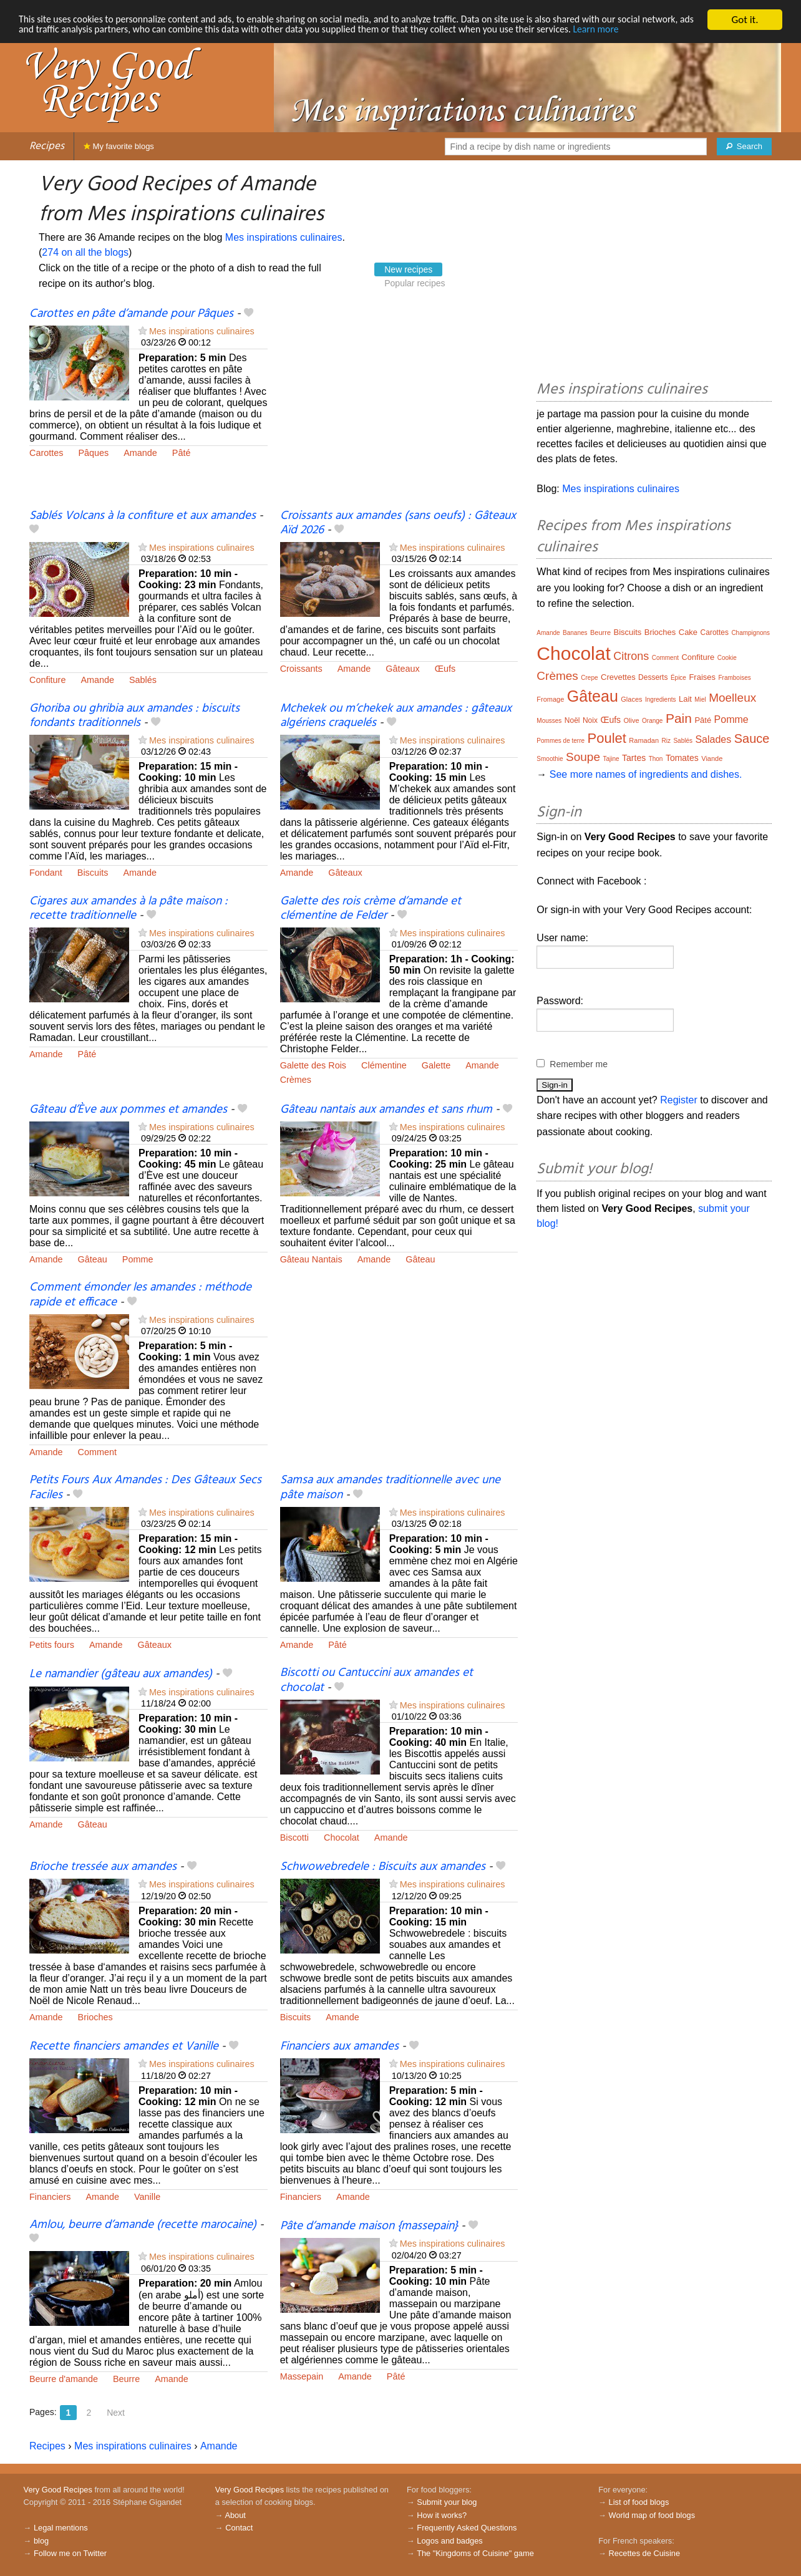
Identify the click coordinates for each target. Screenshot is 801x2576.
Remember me (579, 1064)
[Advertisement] (399, 407)
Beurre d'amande (63, 2379)
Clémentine (384, 1065)
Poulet (607, 738)
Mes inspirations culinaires (283, 237)
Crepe (589, 677)
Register (678, 1100)
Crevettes (618, 677)
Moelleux (732, 697)
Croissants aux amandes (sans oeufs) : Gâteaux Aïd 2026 (398, 523)
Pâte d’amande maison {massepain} (369, 2226)
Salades (713, 739)
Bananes (575, 632)
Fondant (45, 873)
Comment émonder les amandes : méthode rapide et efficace (140, 1294)
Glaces (631, 699)
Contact (239, 2527)
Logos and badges (449, 2540)
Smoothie (549, 758)
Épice (678, 677)
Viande (711, 758)
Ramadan (644, 740)
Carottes (46, 453)
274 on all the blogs (85, 252)
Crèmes (295, 1080)
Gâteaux (402, 669)
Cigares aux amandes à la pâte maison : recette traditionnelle (128, 908)
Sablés (143, 680)
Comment (97, 1452)
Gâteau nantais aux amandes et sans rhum (386, 1109)
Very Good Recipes (58, 2489)
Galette (436, 1065)
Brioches (95, 2017)
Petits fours (51, 1645)
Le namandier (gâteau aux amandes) (120, 1674)
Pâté (181, 453)
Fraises (702, 677)
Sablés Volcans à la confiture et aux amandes (142, 515)
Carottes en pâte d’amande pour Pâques (131, 313)
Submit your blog (447, 2502)
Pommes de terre (560, 740)
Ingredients (660, 699)
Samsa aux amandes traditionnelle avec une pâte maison (390, 1487)
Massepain (302, 2376)
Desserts (653, 677)
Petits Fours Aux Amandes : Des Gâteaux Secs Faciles (145, 1487)
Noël (572, 720)
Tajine (611, 758)
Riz (666, 740)
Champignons (750, 632)
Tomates (682, 758)
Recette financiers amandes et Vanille (123, 2046)
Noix (590, 720)
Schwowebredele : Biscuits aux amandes (382, 1866)
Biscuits (93, 873)
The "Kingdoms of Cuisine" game (475, 2553)
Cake (688, 632)
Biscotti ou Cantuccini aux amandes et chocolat (376, 1680)
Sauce (752, 738)
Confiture (47, 680)
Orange (652, 720)
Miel (700, 699)
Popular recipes (414, 283)
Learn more (43, 41)
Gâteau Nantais (311, 1259)
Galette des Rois (313, 1065)
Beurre (126, 2379)
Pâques (93, 453)
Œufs (445, 669)
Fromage (550, 699)
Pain (679, 718)
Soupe (583, 756)
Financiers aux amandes (339, 2046)
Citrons (631, 656)
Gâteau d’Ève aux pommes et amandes (128, 1109)
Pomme (137, 1259)
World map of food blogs (652, 2515)
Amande (140, 453)
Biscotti (294, 1837)
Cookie (727, 657)
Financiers (49, 2197)
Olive (631, 720)
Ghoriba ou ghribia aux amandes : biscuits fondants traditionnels (134, 715)
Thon (656, 758)
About (235, 2515)
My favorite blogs (119, 146)
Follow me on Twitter (70, 2553)
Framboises (734, 677)
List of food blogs (639, 2502)
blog (41, 2540)
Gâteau (92, 1259)
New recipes (408, 269)
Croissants (301, 669)
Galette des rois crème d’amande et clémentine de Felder (370, 908)
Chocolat (341, 1837)
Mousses (548, 720)
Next (116, 2413)
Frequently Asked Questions (467, 2527)
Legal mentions (61, 2527)
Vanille (147, 2197)
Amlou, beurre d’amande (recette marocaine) (142, 2224)
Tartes (634, 758)
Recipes (46, 146)
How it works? (442, 2515)
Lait (685, 699)
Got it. (744, 19)
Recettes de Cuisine (645, 2553)
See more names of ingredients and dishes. (646, 774)
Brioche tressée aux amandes (103, 1866)
